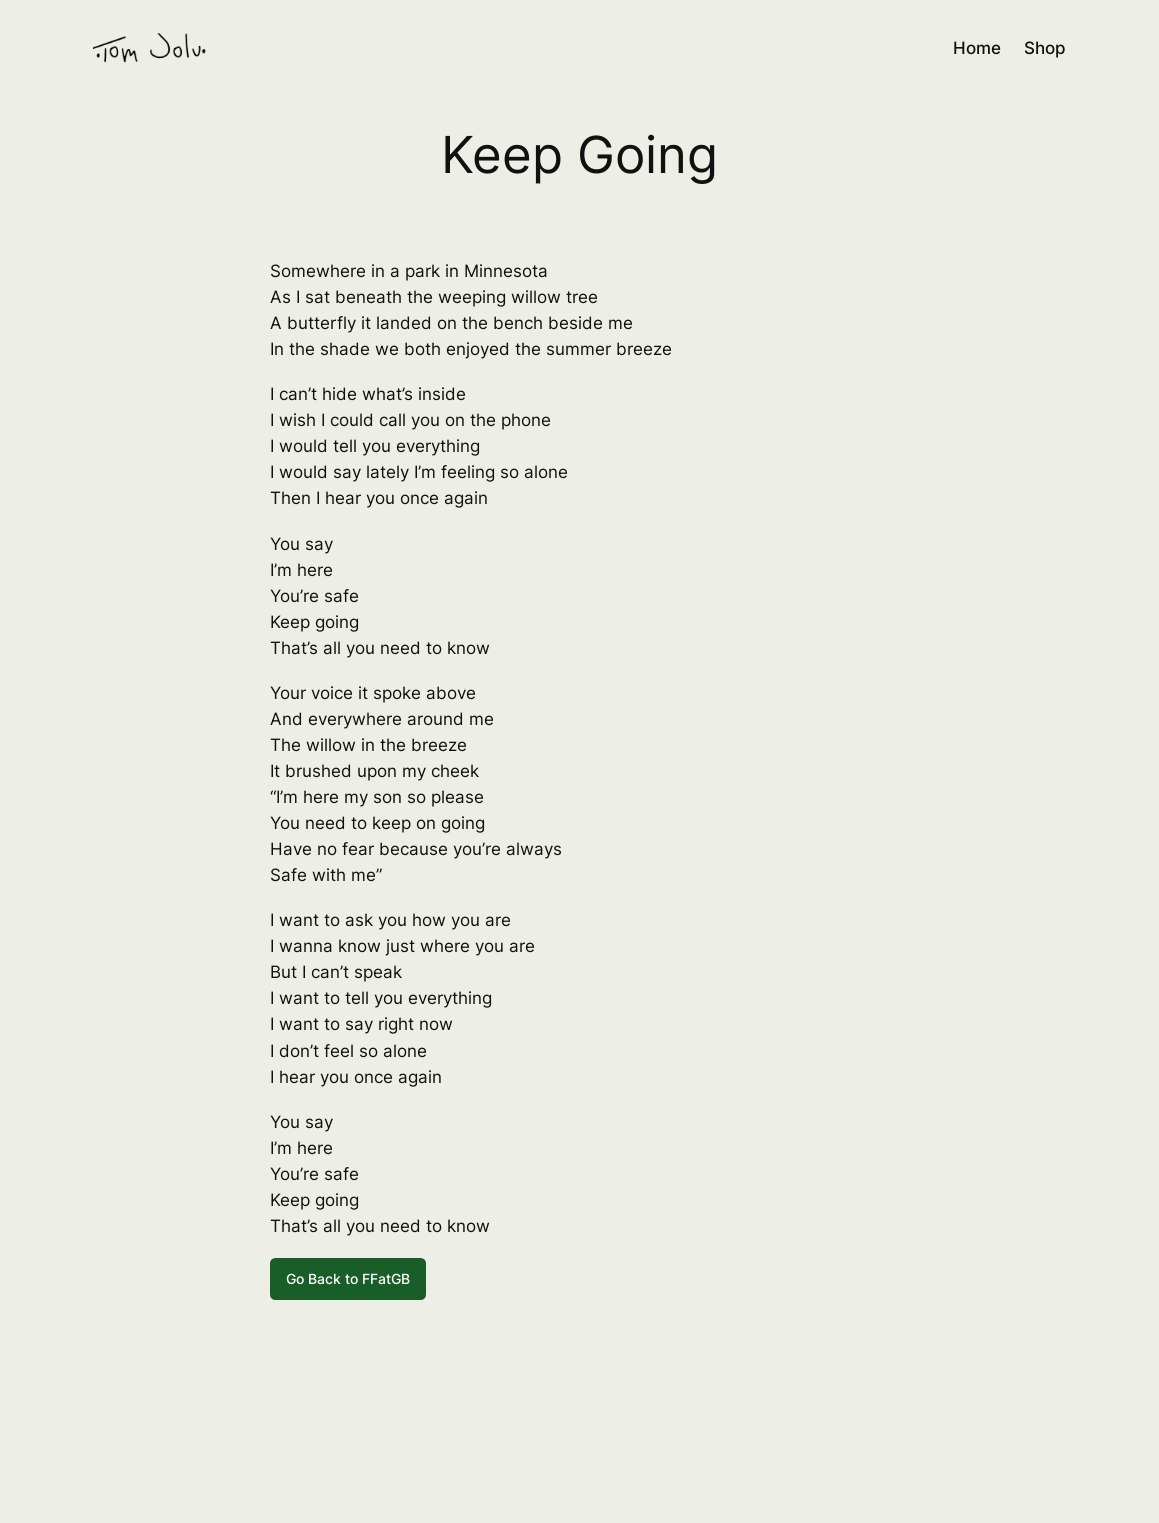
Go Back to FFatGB (348, 1278)
